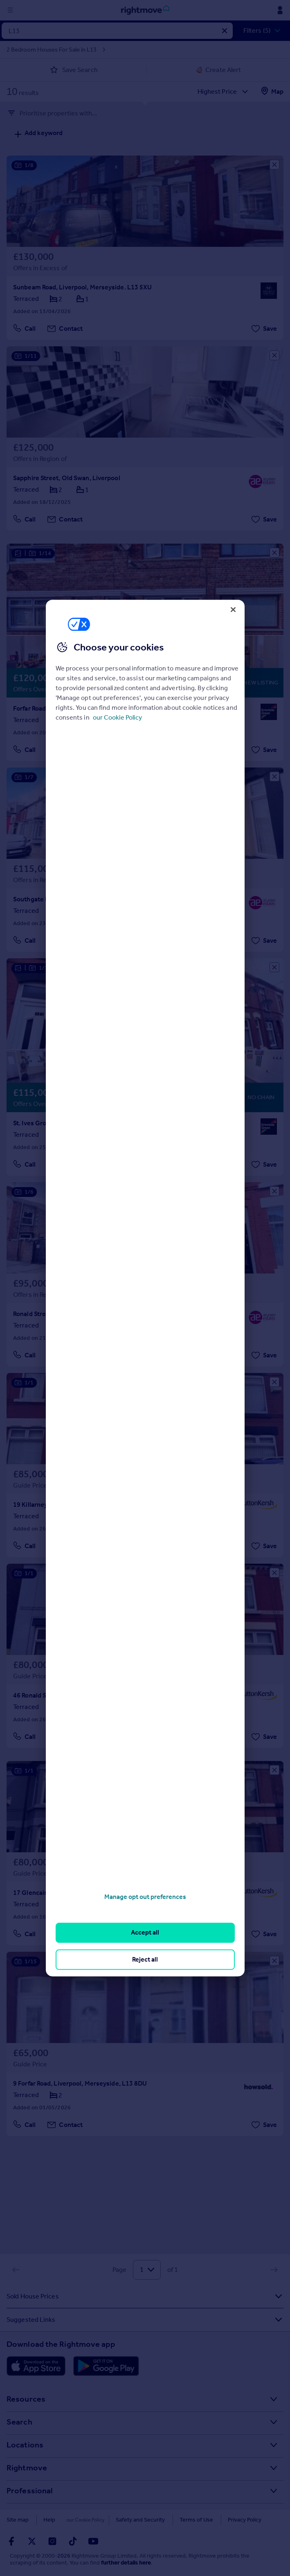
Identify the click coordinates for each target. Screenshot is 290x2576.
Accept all (145, 1933)
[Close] (233, 610)
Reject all (145, 1959)
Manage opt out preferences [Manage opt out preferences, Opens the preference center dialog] (145, 1897)
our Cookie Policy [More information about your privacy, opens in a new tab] (117, 717)
